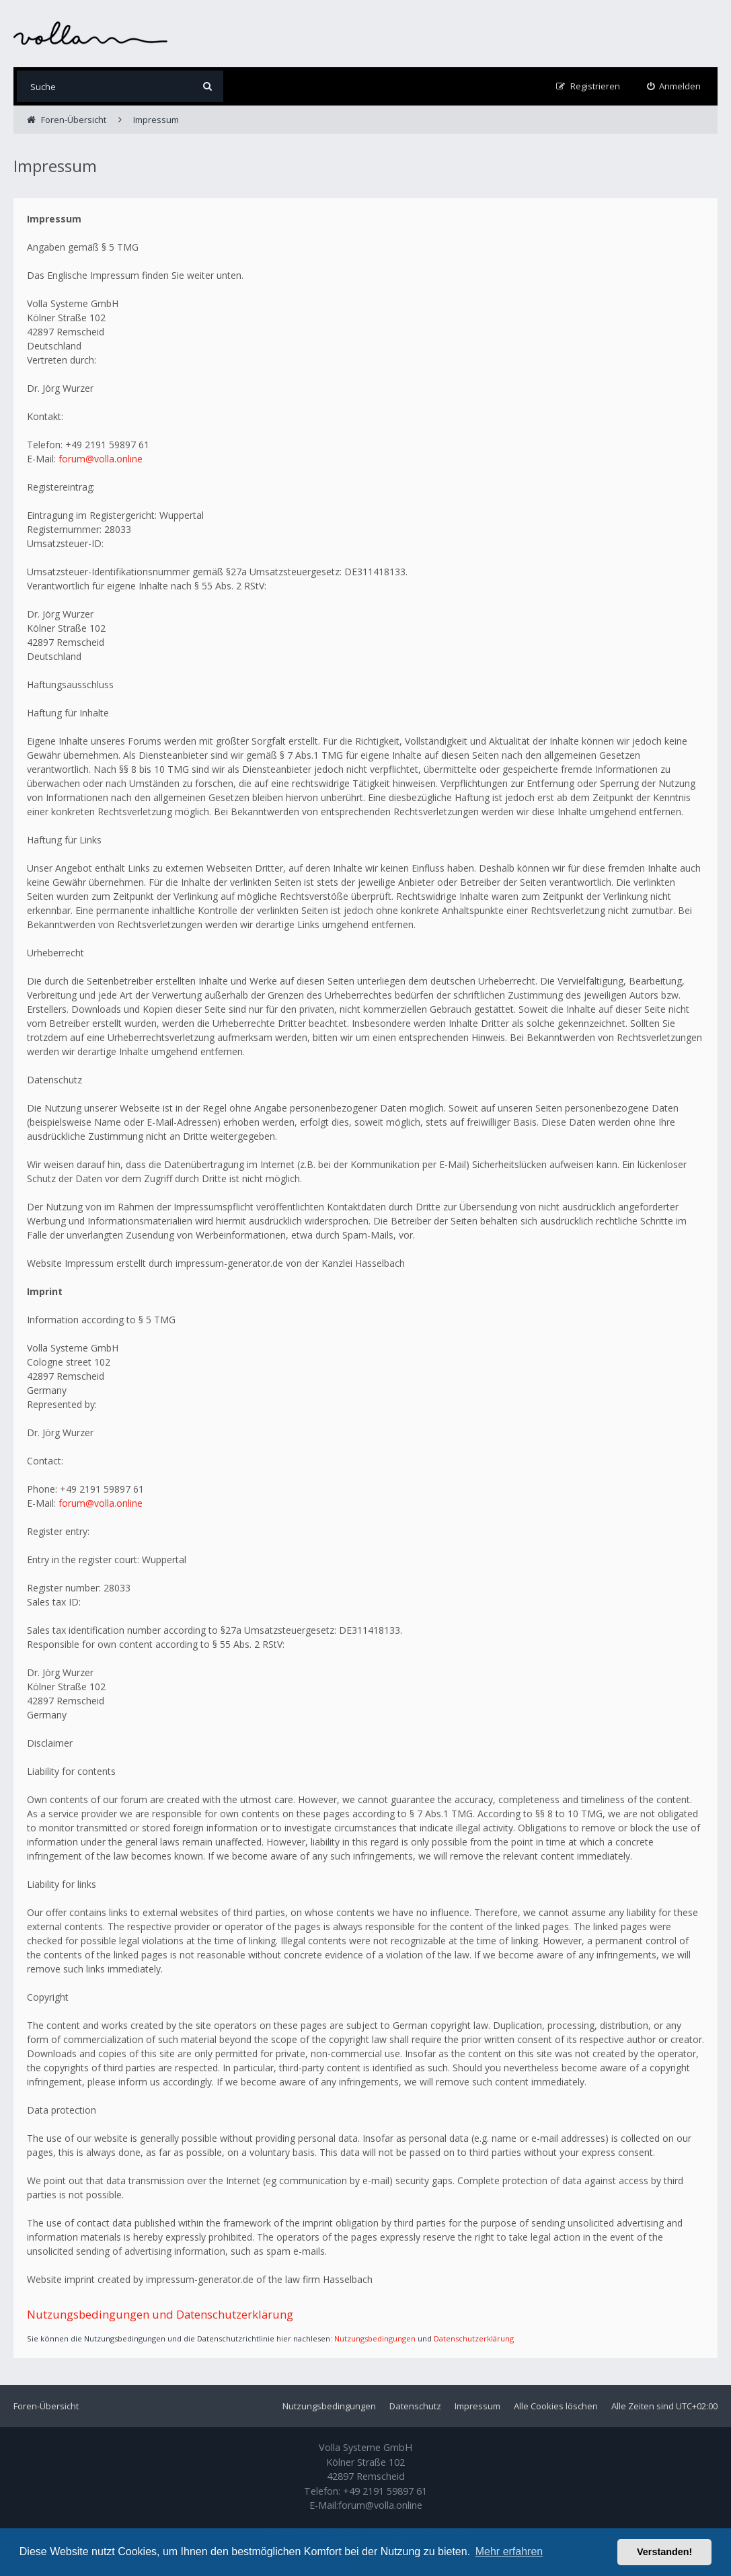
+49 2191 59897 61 (385, 2491)
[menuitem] (674, 86)
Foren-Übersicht (46, 2406)
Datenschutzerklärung (474, 2338)
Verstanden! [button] (664, 2551)
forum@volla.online (101, 458)
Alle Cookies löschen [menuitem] (556, 2406)
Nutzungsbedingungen (375, 2338)
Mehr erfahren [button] (509, 2551)
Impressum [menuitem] (477, 2406)
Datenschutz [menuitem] (415, 2406)
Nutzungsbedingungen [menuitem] (329, 2406)
